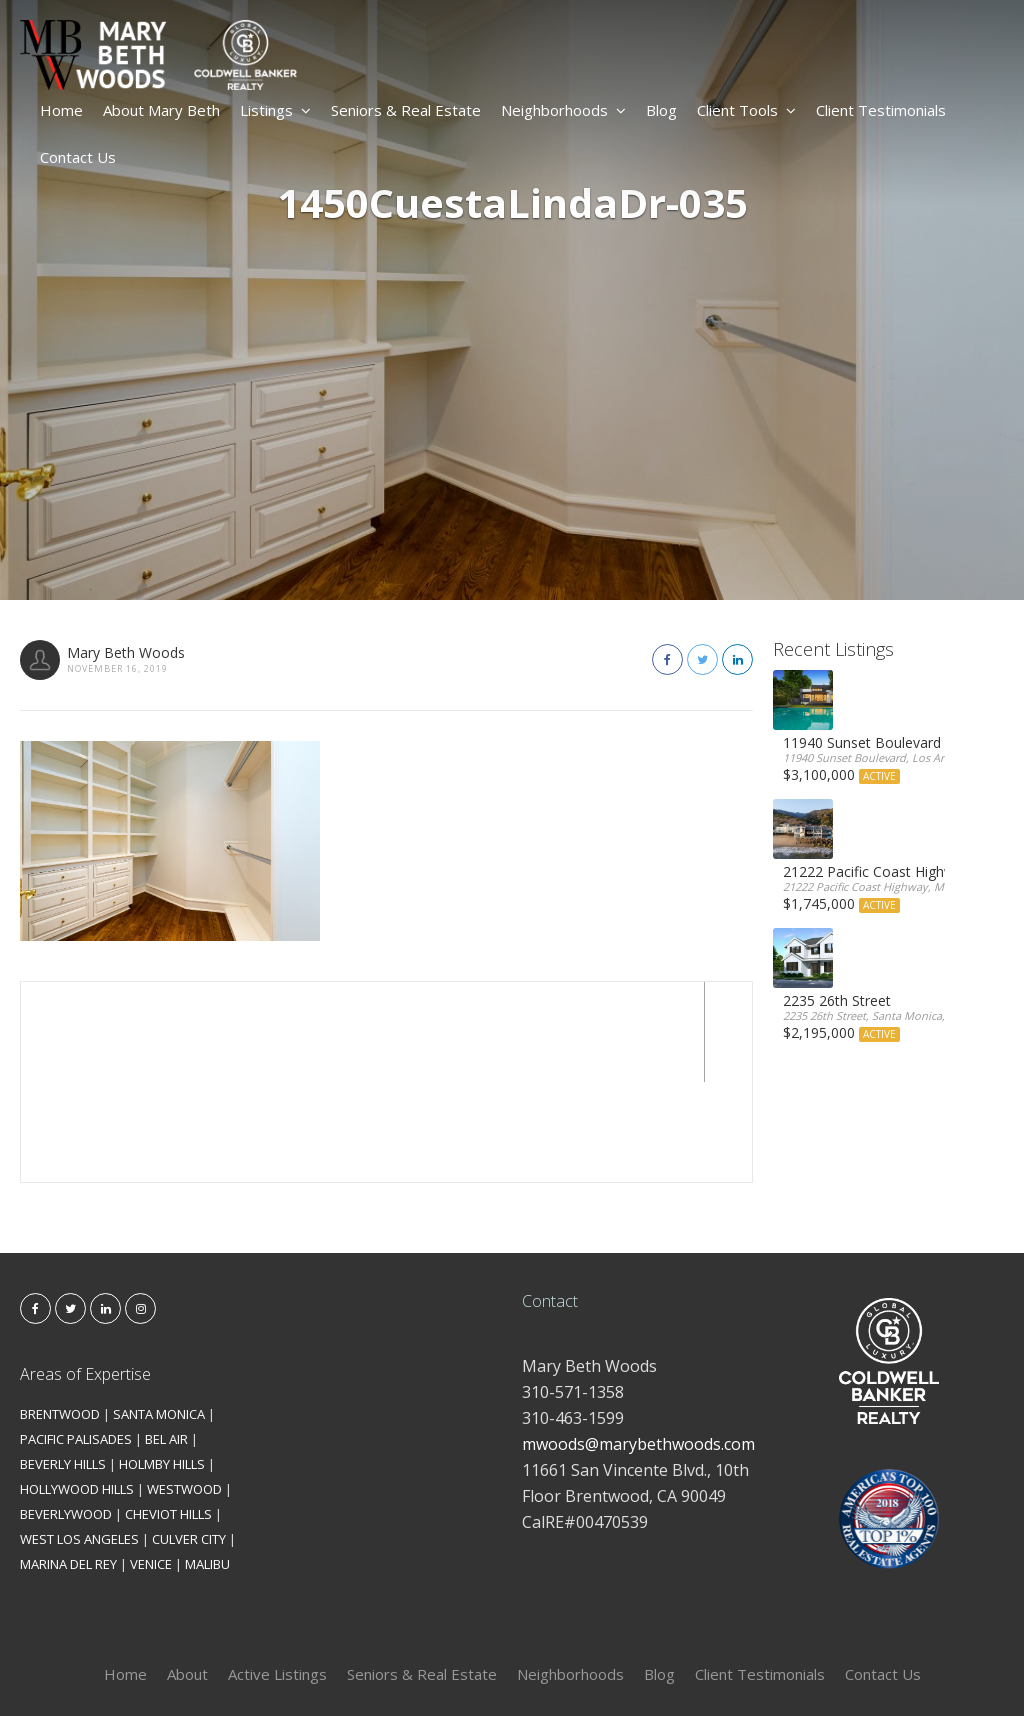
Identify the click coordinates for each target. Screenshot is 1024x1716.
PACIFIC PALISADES (76, 1339)
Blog (661, 110)
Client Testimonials (881, 110)
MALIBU (207, 1464)
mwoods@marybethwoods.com (638, 1344)
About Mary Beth (161, 110)
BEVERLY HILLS (63, 1364)
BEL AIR (166, 1339)
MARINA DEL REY (68, 1464)
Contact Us (78, 157)
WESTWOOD (184, 1389)
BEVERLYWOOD (66, 1414)
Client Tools (746, 110)
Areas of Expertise (85, 1274)
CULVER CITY (189, 1439)
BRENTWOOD (60, 1314)
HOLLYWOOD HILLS (77, 1389)
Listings (275, 110)
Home (61, 110)
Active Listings (277, 1574)
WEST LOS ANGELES (79, 1439)
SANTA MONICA (159, 1314)
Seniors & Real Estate (406, 110)
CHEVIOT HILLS (168, 1414)
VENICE (151, 1464)
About (187, 1574)
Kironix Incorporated (624, 1667)
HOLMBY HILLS (162, 1364)
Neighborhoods (563, 110)
